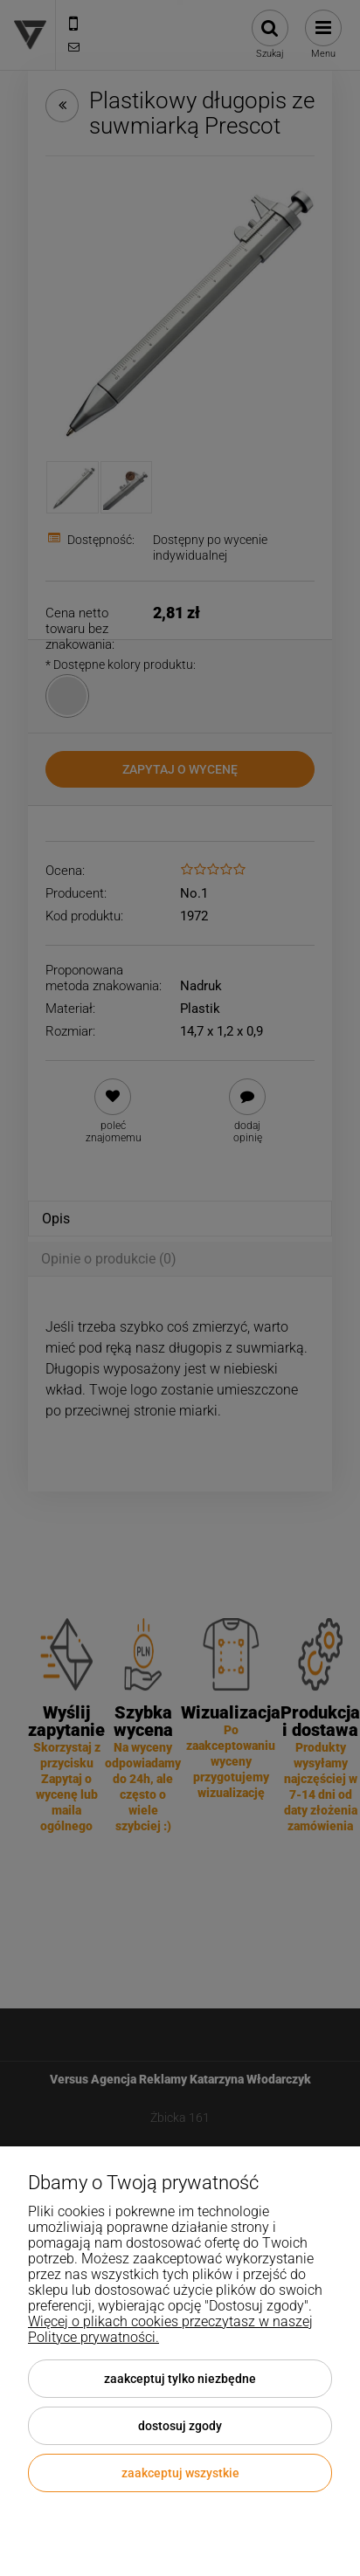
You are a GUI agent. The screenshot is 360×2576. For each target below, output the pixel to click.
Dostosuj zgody (180, 2426)
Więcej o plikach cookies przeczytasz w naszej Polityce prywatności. (170, 2329)
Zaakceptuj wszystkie (180, 2473)
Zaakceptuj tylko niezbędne (180, 2379)
